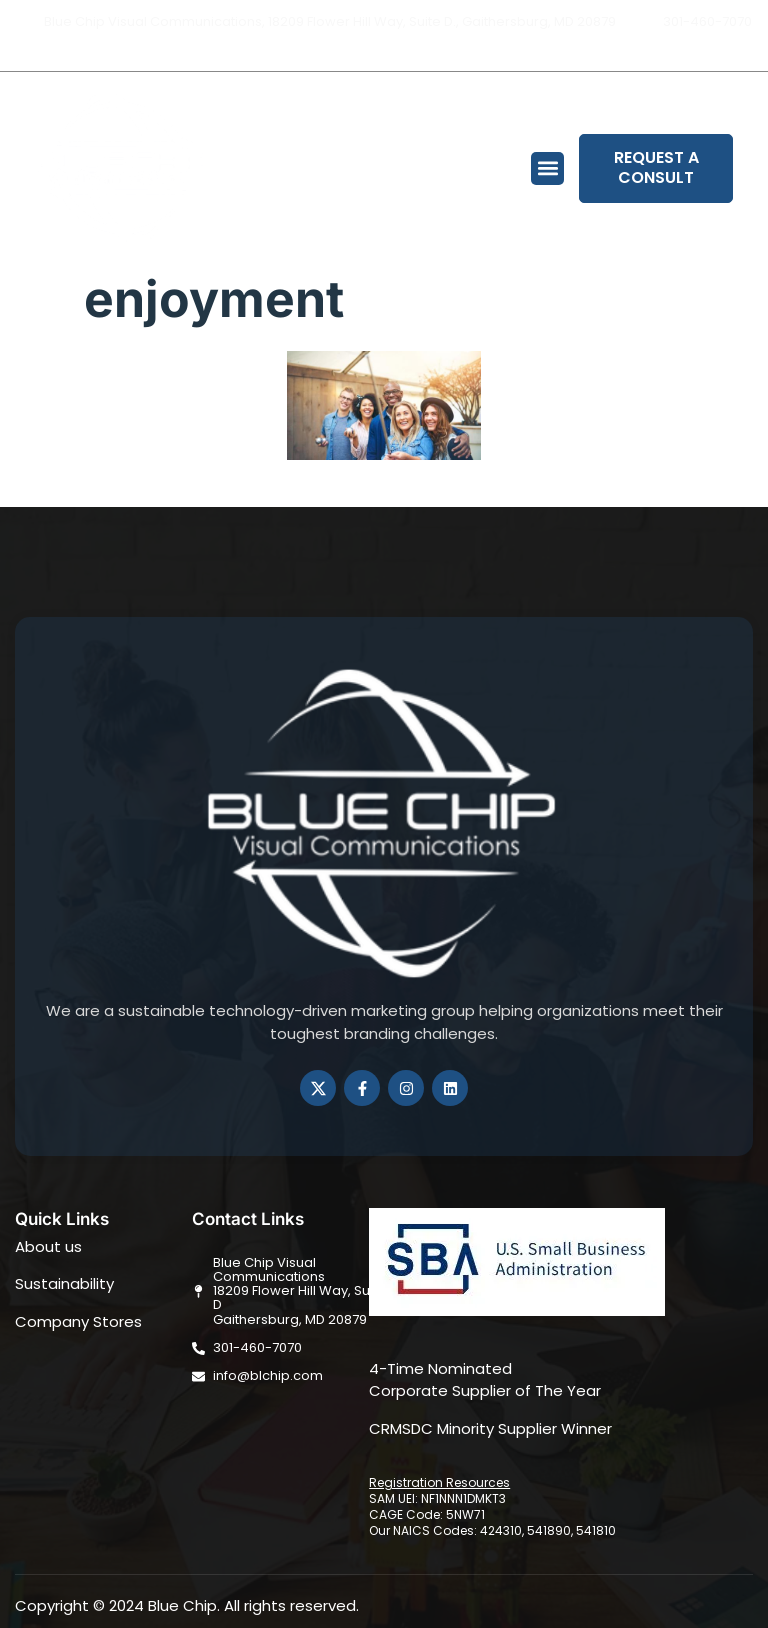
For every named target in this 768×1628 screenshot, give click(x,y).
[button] (547, 168)
